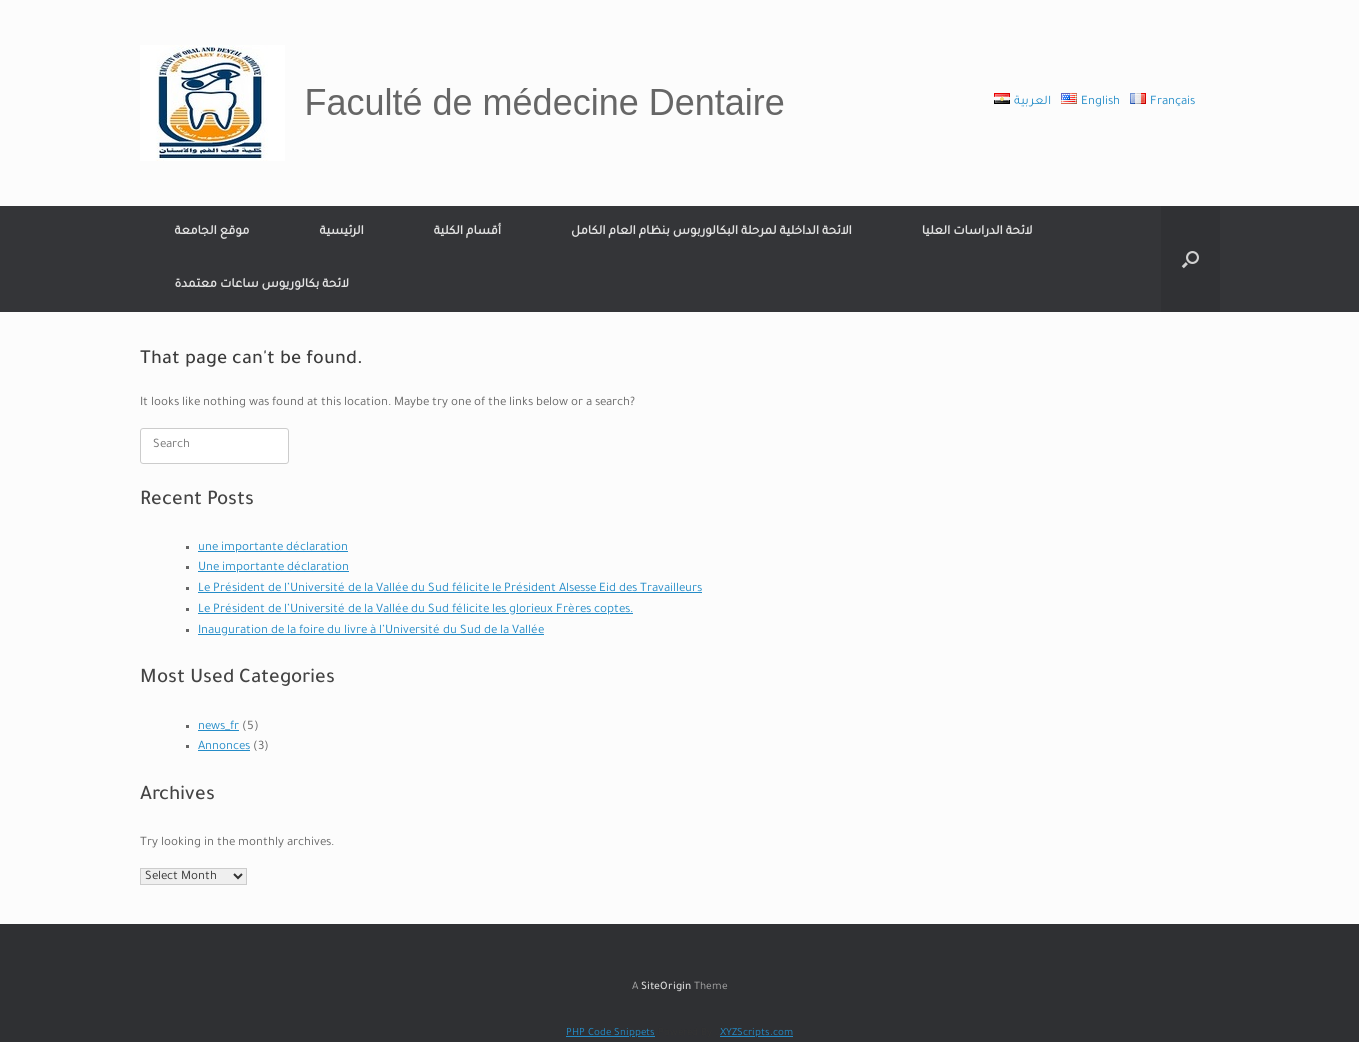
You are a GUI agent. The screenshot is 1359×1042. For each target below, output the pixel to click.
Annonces (224, 747)
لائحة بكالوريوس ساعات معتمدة (262, 285)
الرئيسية (341, 232)
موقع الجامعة (212, 232)
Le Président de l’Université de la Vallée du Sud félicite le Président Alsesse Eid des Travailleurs (450, 589)
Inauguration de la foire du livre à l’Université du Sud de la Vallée (371, 631)
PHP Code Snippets (610, 1033)
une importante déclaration (273, 548)
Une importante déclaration (273, 568)
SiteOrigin (666, 987)
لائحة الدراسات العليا (977, 232)
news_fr (218, 727)
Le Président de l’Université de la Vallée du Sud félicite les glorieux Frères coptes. (415, 610)
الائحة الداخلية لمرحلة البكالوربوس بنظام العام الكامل (711, 232)
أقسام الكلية (467, 232)
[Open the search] (1190, 259)
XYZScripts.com (756, 1033)
